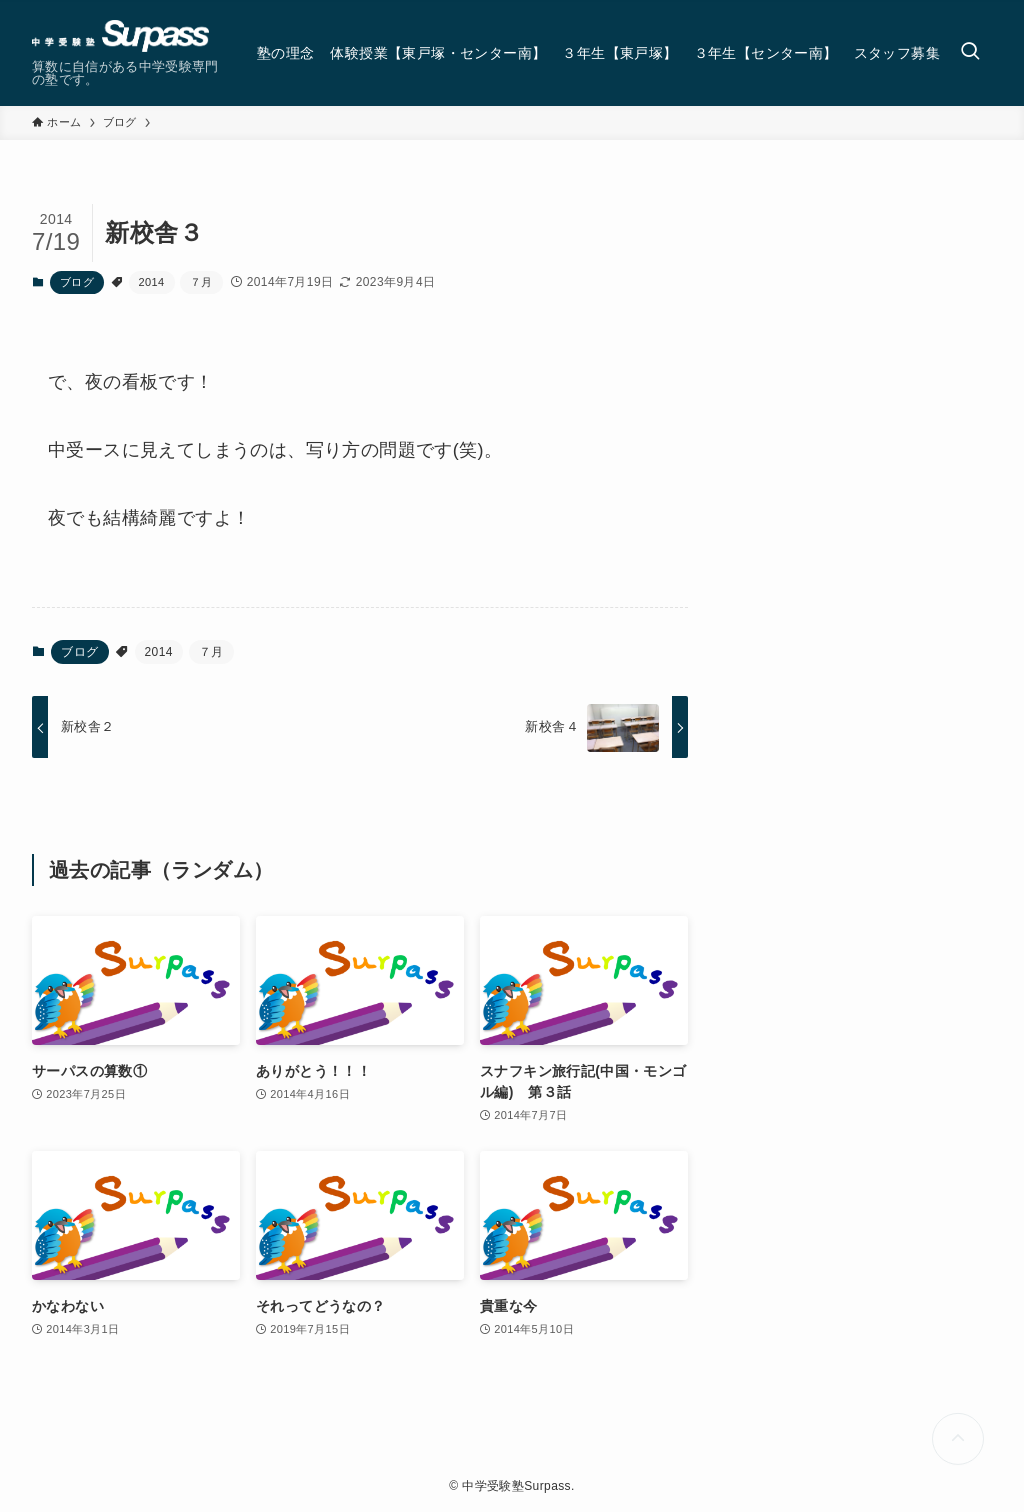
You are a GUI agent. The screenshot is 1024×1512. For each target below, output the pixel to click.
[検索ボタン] (970, 53)
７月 (201, 282)
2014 (152, 282)
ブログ (77, 282)
